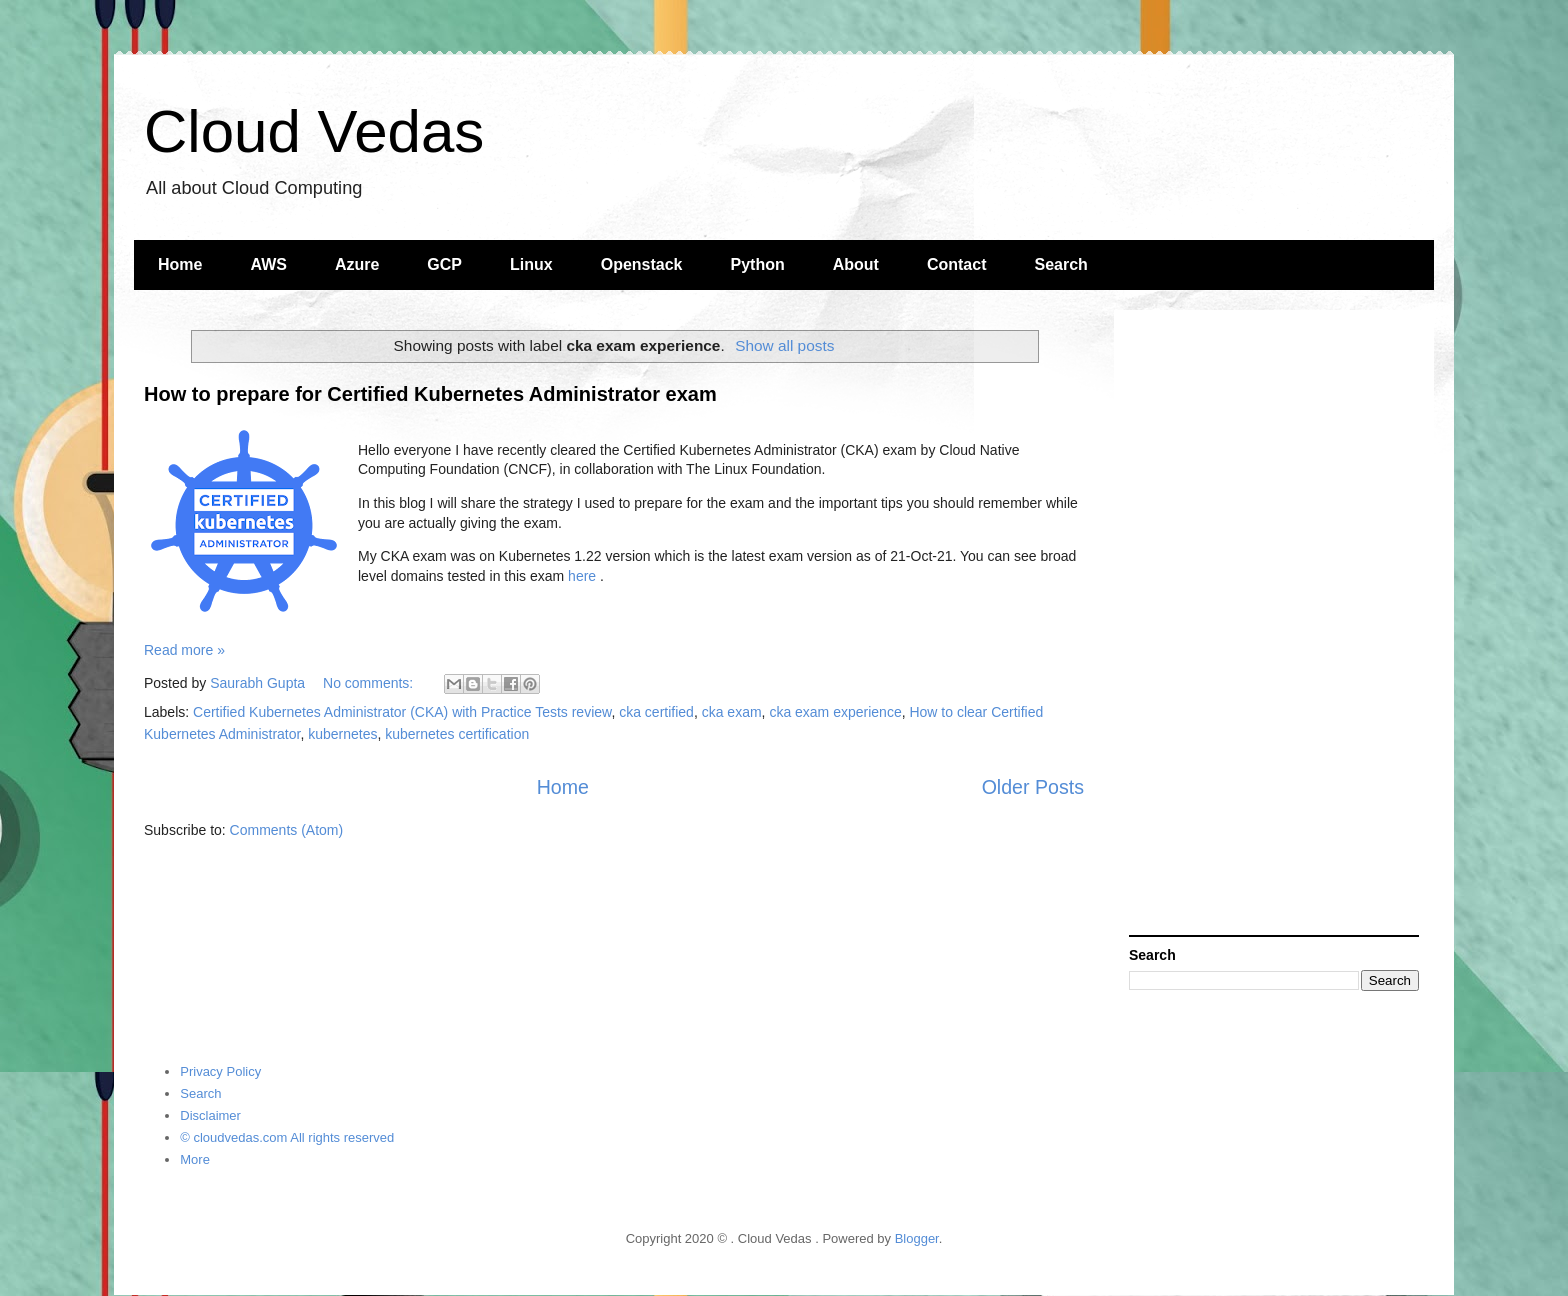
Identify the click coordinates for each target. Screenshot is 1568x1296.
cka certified (656, 712)
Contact (957, 264)
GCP (444, 264)
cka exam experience (835, 712)
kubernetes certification (457, 734)
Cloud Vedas (314, 131)
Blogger (917, 1238)
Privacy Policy (220, 1071)
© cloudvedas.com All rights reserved (287, 1137)
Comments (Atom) (287, 830)
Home (180, 264)
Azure (357, 264)
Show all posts (784, 345)
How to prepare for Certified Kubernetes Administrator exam (430, 394)
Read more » (184, 650)
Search (1061, 264)
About (856, 264)
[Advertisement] (1274, 625)
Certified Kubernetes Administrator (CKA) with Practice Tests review (402, 712)
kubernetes (342, 734)
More (195, 1159)
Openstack (642, 264)
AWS (268, 264)
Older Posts (1033, 787)
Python (758, 264)
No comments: (370, 683)
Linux (531, 264)
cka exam (732, 712)
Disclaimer (210, 1115)
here (582, 576)
